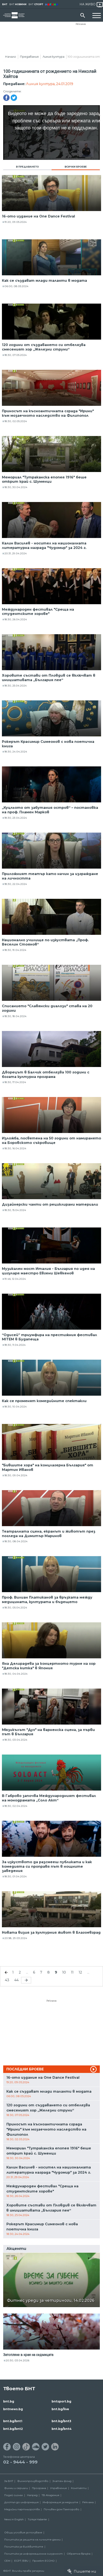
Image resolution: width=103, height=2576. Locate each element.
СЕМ (7, 2560)
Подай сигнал (13, 2495)
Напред (32, 2495)
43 (7, 1980)
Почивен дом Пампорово (61, 2509)
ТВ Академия (50, 2495)
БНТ (4, 4)
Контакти (79, 2488)
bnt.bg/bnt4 (62, 2429)
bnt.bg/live (60, 2409)
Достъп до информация (21, 2502)
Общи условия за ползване (23, 2532)
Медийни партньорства (22, 2509)
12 (80, 1972)
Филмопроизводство (32, 2481)
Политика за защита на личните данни (32, 2539)
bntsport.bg (61, 2401)
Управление (58, 2488)
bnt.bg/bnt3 (61, 2421)
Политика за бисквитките (23, 2546)
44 (16, 1980)
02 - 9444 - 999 (20, 2462)
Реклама (81, 23)
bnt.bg (8, 2401)
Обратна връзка (78, 2553)
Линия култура (53, 56)
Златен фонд (61, 2481)
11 (72, 1972)
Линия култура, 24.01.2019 (49, 84)
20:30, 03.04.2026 (17, 2360)
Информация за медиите (60, 2502)
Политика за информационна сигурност (33, 2553)
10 (64, 1972)
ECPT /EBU (21, 2560)
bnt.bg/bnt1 (12, 2421)
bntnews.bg (13, 2409)
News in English (14, 2519)
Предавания (29, 56)
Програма (39, 2488)
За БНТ (8, 2481)
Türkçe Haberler (37, 2519)
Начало (10, 56)
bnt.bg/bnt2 (13, 2429)
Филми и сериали (16, 2488)
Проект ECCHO (43, 2560)
